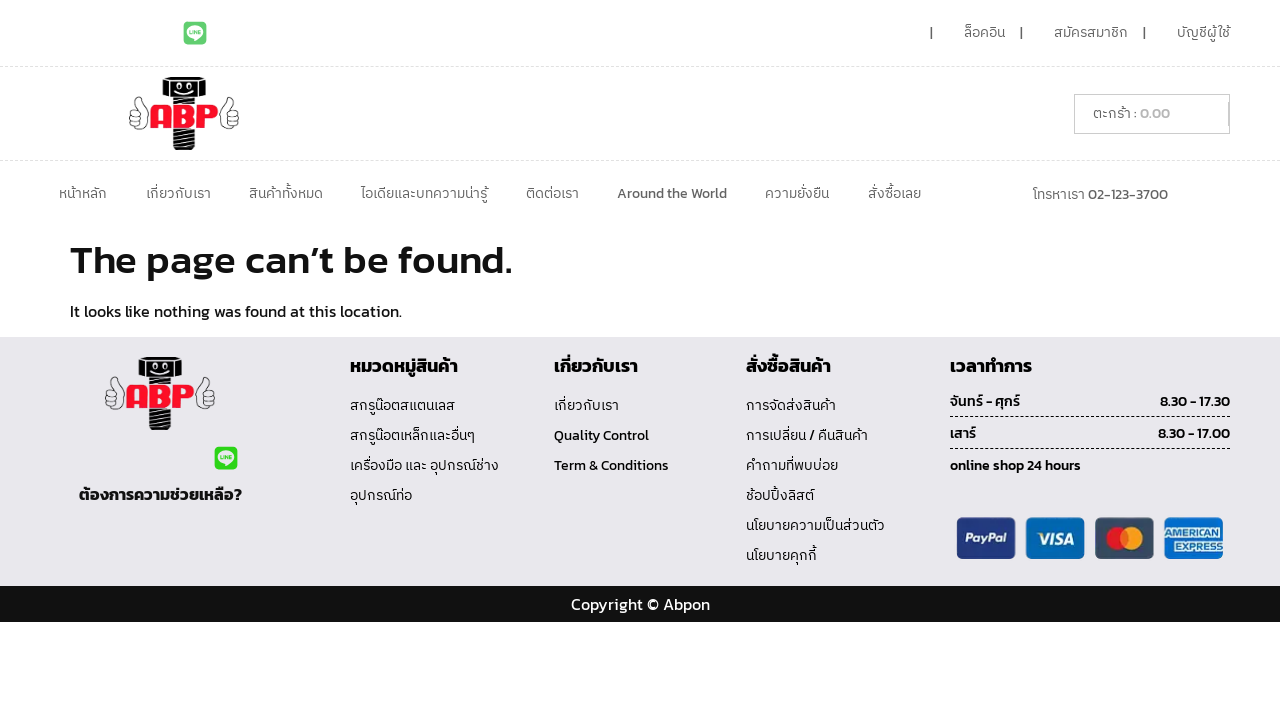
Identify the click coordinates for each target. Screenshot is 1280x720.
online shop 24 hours (1015, 465)
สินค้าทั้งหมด (286, 193)
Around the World (672, 193)
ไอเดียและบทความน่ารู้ (424, 193)
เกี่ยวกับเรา (178, 193)
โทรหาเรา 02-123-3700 (1100, 194)
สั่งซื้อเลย (894, 193)
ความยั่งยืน (797, 193)
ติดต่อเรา (552, 193)
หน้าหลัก (83, 193)
